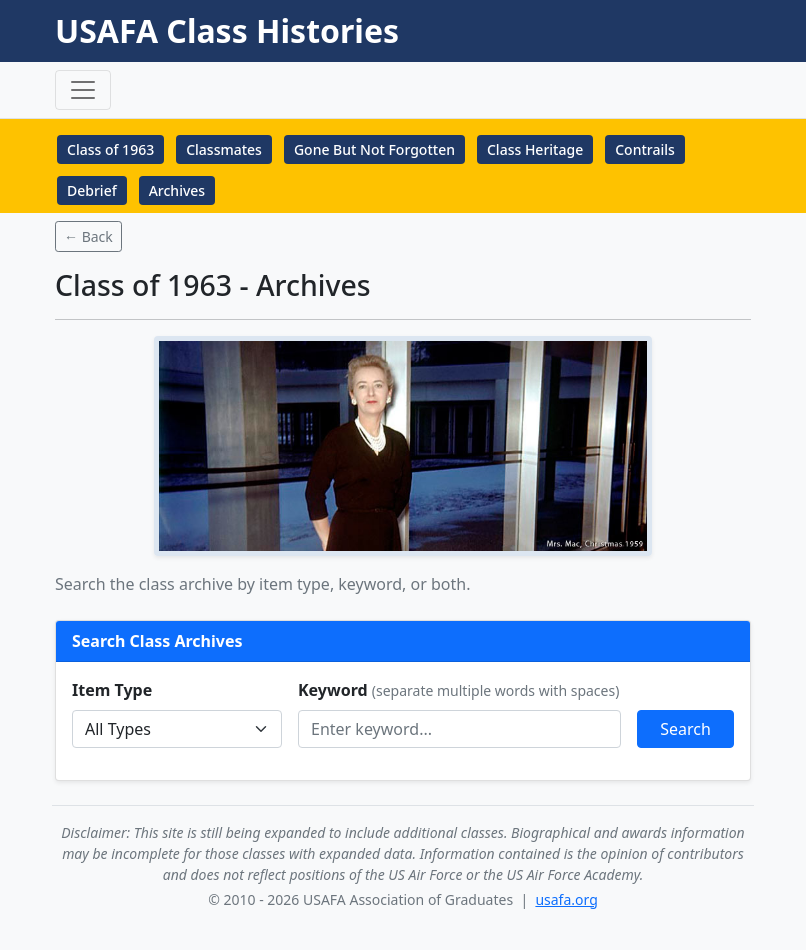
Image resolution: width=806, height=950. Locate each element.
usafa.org (566, 899)
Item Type (112, 690)
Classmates (224, 149)
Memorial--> (177, 729)
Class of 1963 (110, 149)
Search (685, 729)
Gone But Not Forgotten (374, 149)
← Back (88, 236)
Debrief (92, 190)
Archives (177, 190)
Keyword (458, 690)
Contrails (645, 149)
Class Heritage (535, 149)
